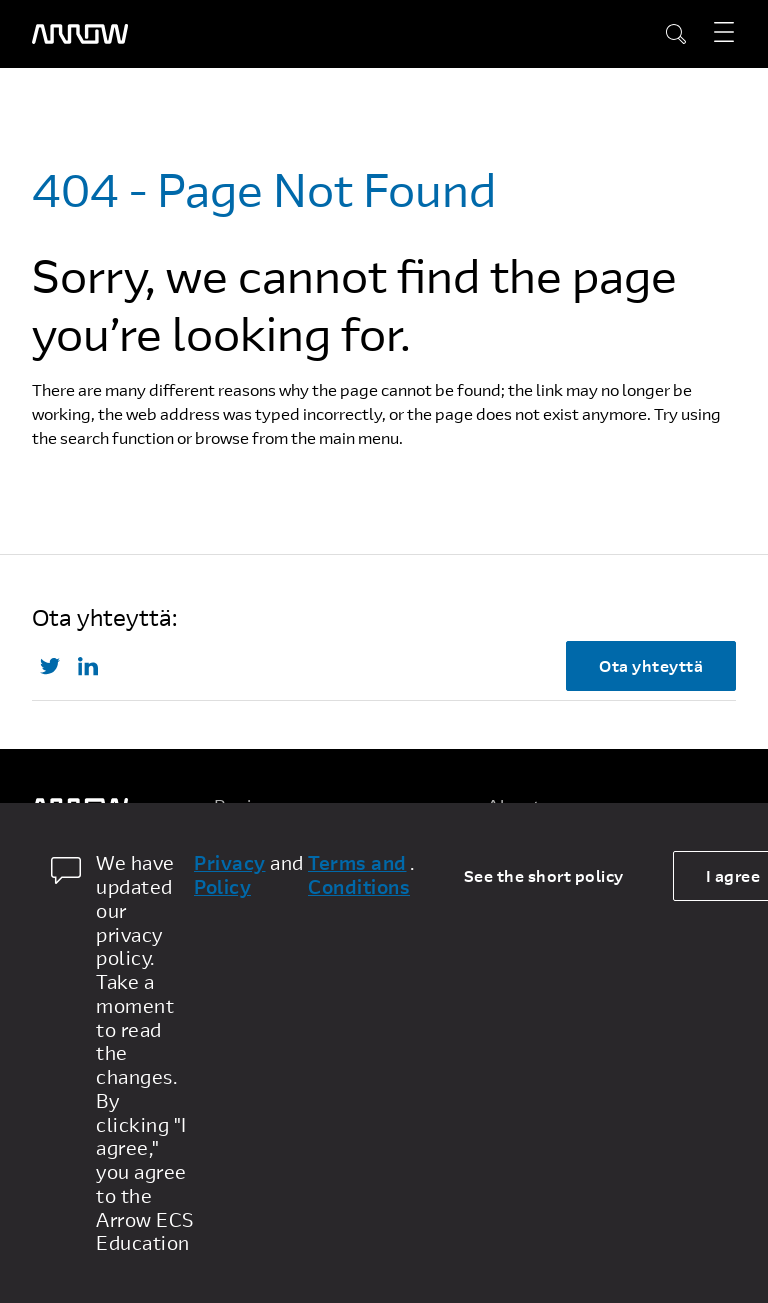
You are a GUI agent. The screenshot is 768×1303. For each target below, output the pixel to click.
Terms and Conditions (359, 875)
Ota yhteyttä (651, 665)
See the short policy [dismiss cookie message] (544, 875)
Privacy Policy (230, 875)
